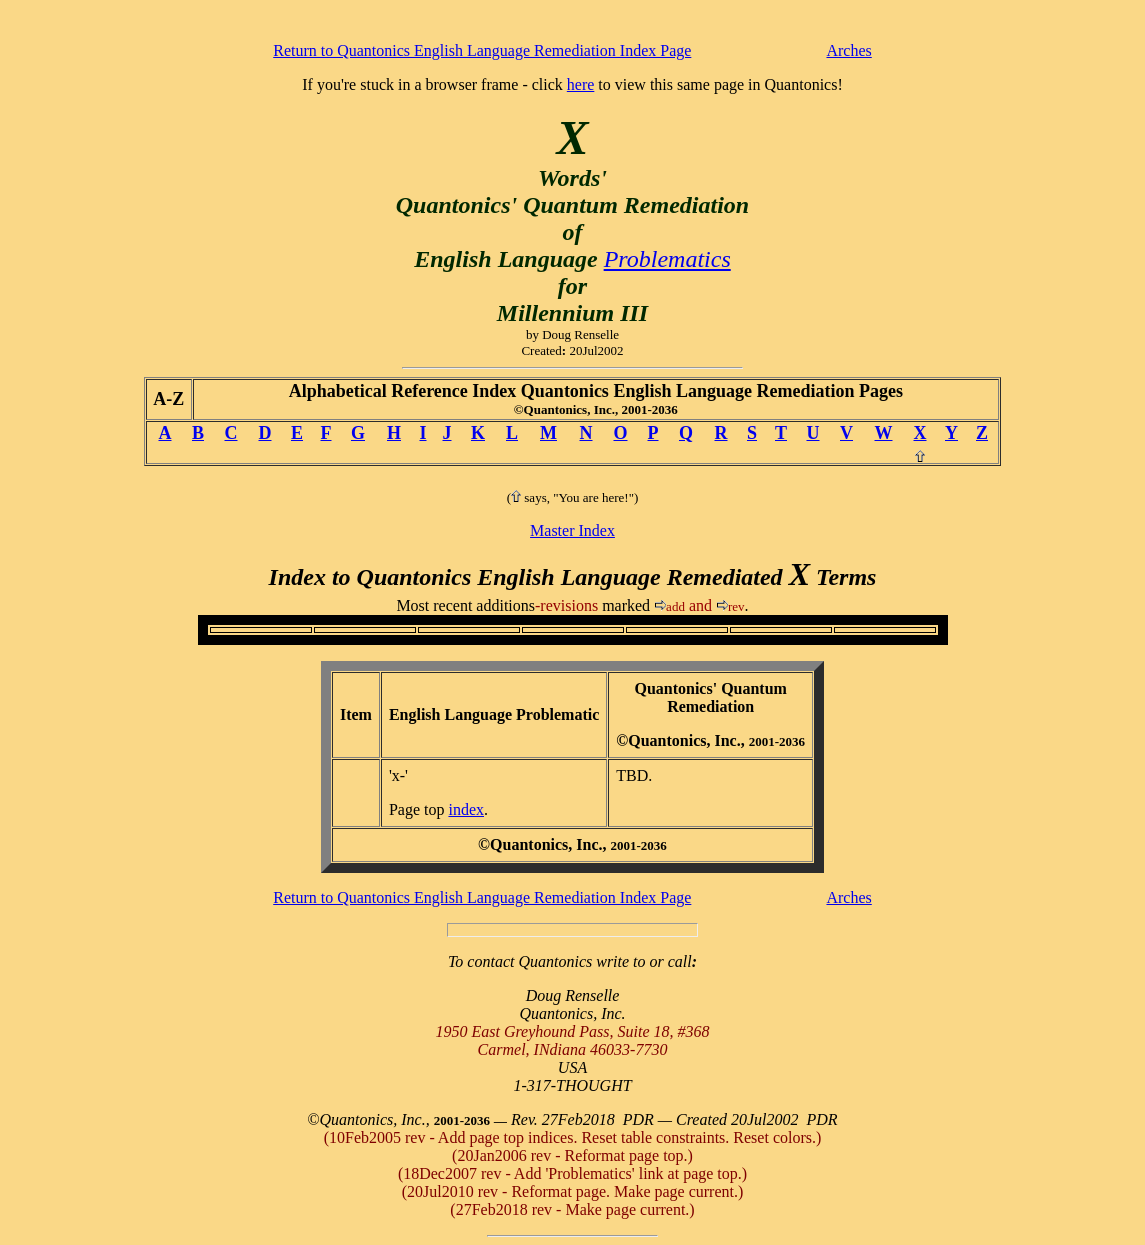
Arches (848, 50)
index (466, 809)
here (581, 84)
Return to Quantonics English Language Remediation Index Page (482, 50)
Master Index (572, 530)
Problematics (667, 259)
